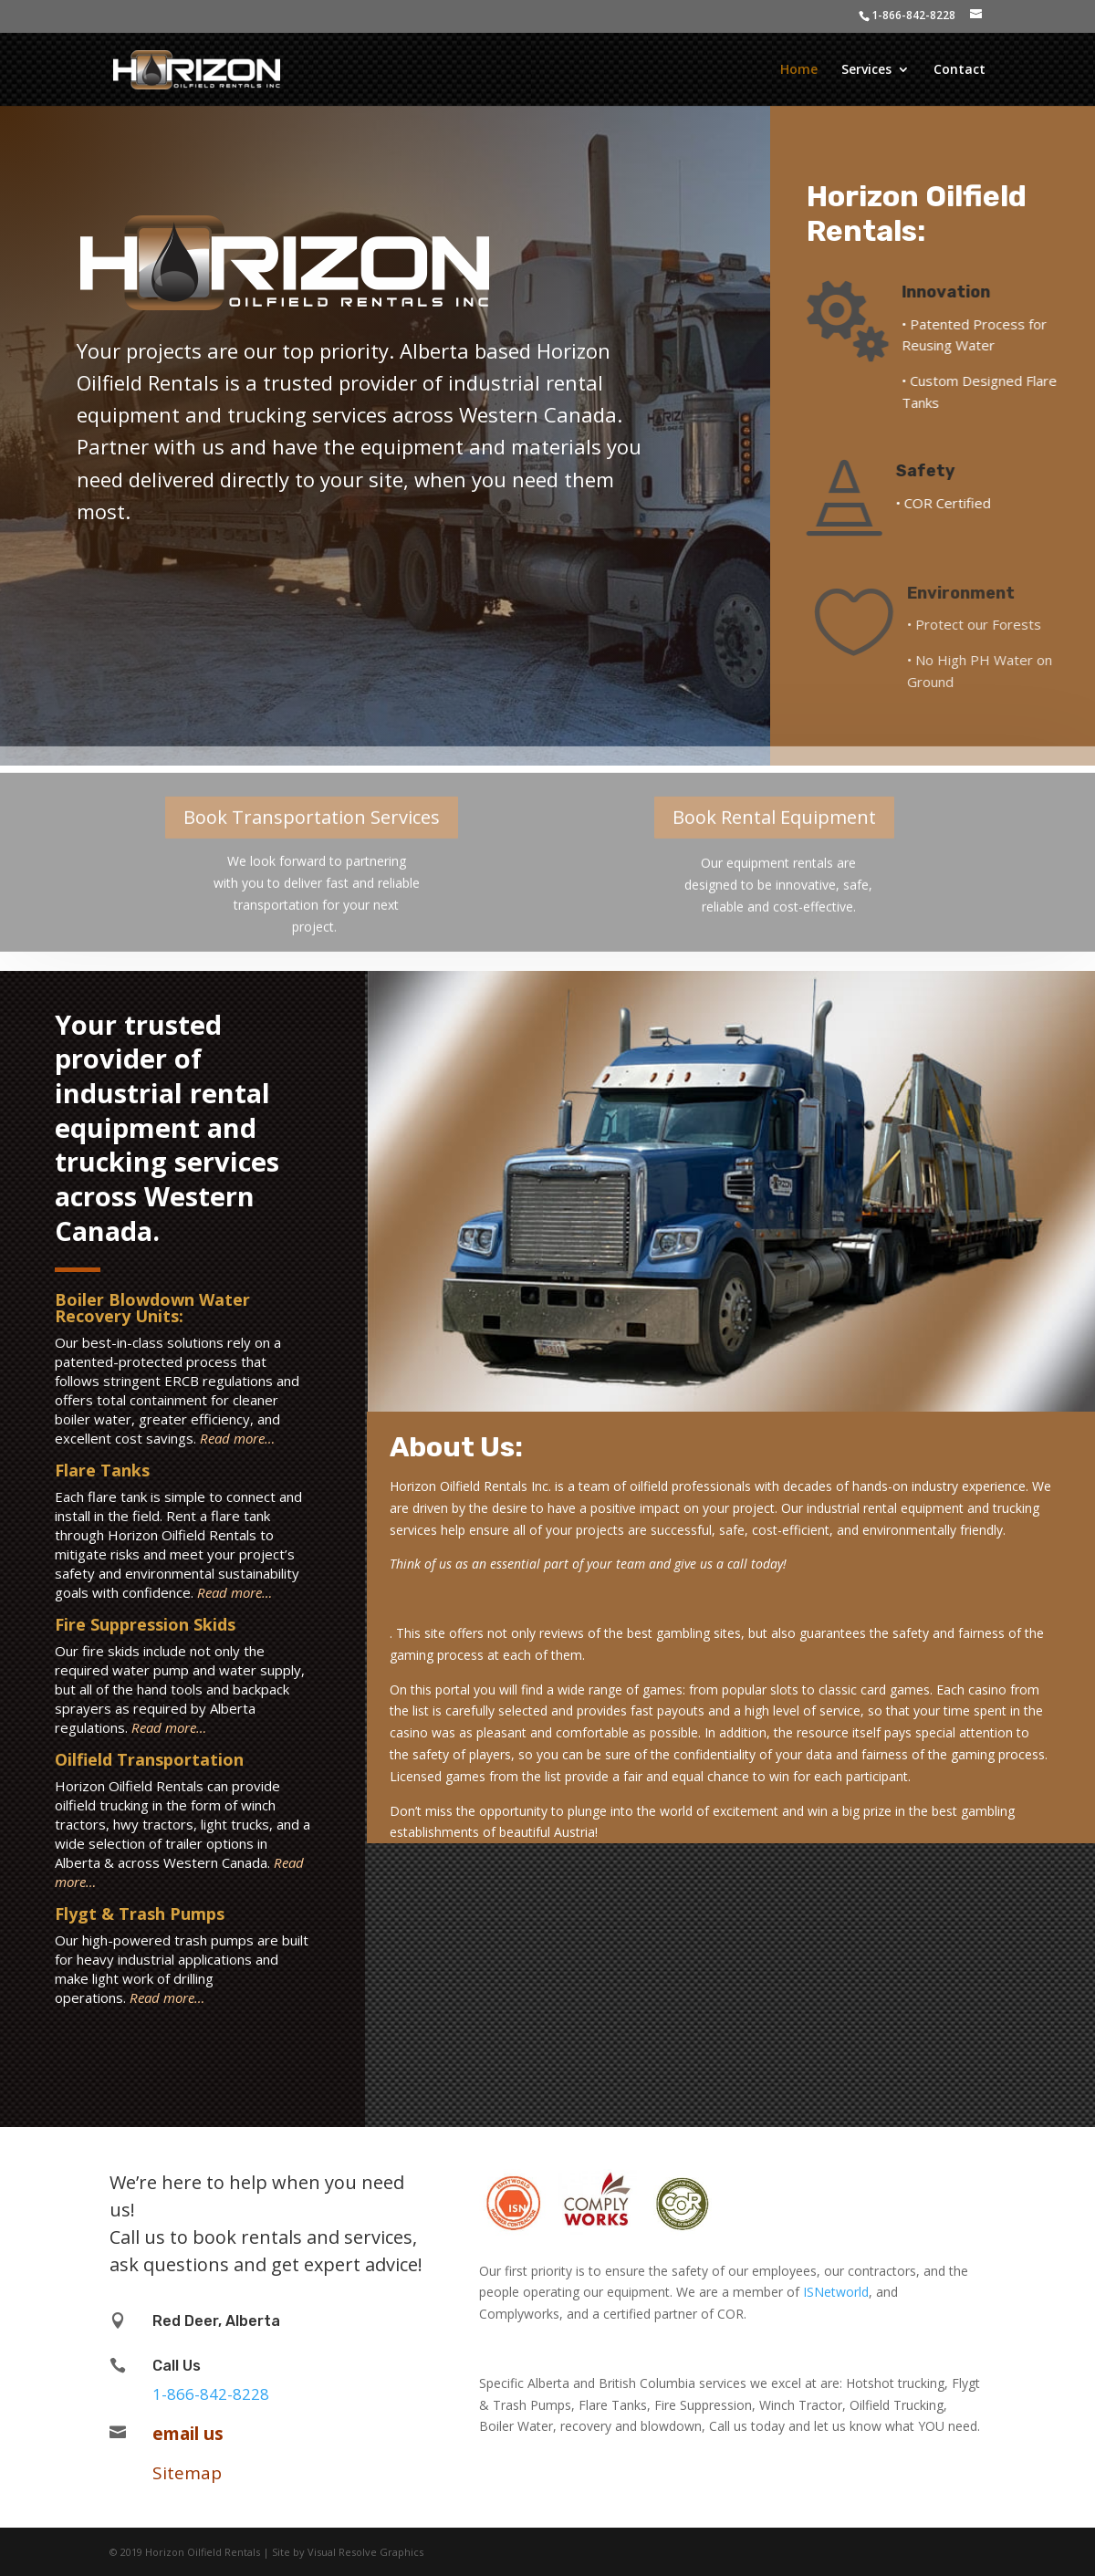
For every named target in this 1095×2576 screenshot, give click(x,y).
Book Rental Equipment (774, 799)
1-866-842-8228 (913, 15)
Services (866, 70)
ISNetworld (836, 2291)
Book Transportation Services (311, 799)
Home (799, 70)
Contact (959, 70)
